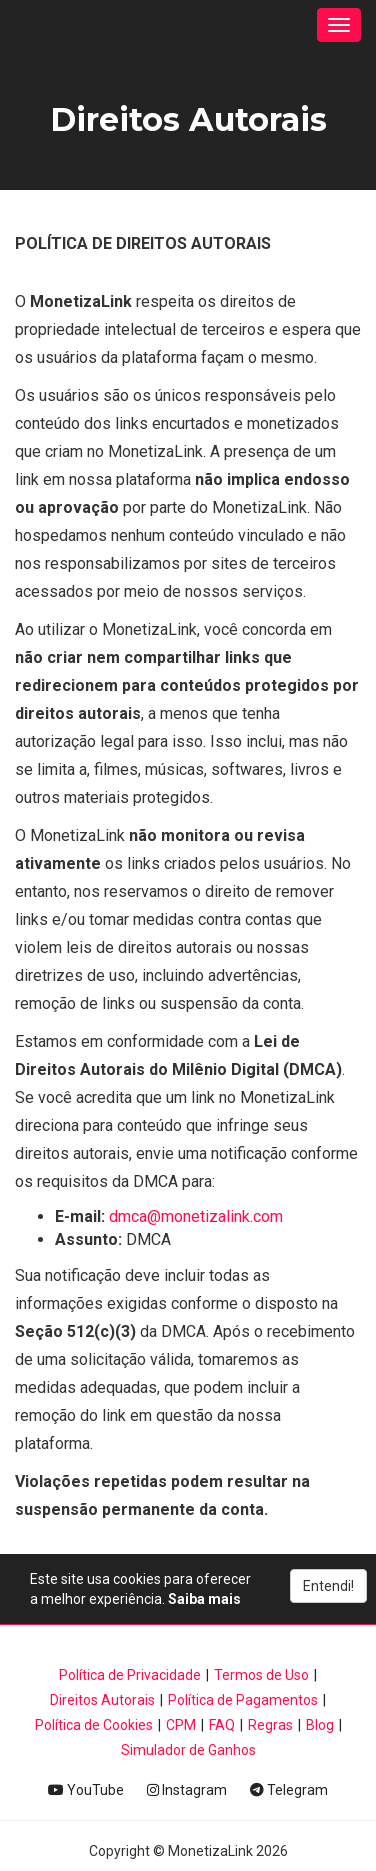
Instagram (187, 1790)
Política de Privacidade (130, 1675)
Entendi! (328, 1586)
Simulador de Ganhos (188, 1750)
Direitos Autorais (102, 1700)
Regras (270, 1725)
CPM (181, 1725)
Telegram (289, 1790)
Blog (320, 1725)
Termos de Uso (261, 1675)
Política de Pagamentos (243, 1700)
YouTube (86, 1790)
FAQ (222, 1725)
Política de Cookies (94, 1725)
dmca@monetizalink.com (196, 1216)
